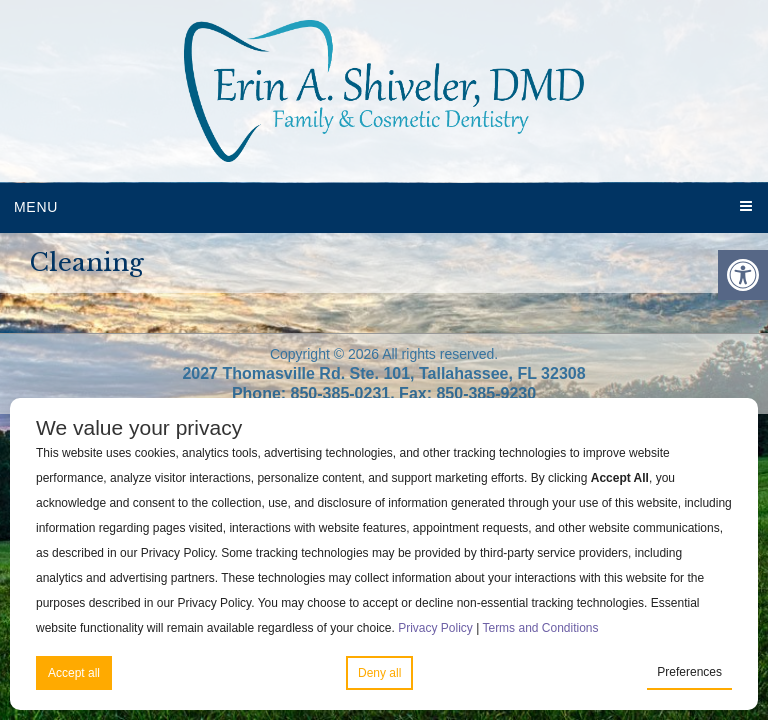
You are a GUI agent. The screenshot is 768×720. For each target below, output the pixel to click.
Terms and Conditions (540, 628)
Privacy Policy (435, 628)
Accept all (74, 673)
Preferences (689, 672)
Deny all (379, 673)
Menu (36, 207)
